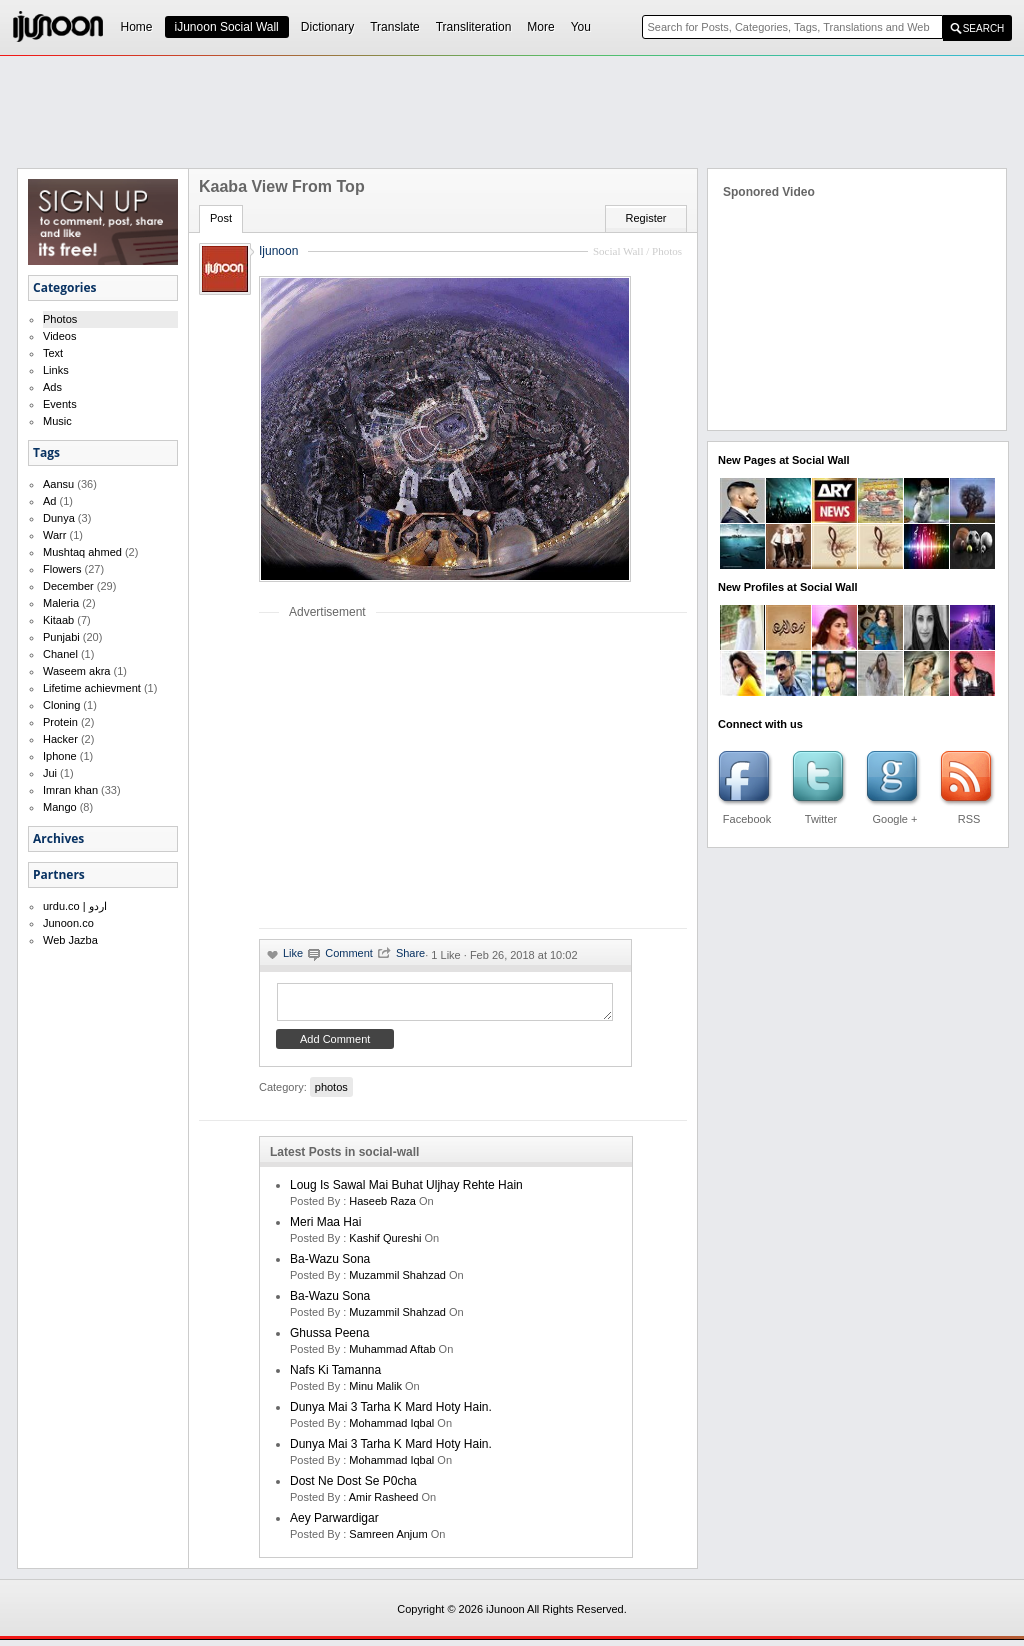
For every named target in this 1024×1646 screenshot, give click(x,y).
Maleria (61, 603)
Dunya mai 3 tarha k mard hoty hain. (391, 1413)
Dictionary (327, 27)
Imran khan (70, 790)
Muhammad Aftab (392, 1355)
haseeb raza (382, 1207)
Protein (60, 722)
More (540, 27)
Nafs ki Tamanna (335, 1376)
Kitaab (58, 620)
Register (646, 218)
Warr (54, 535)
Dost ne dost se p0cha (353, 1487)
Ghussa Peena (329, 1339)
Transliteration (474, 27)
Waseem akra (76, 671)
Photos (60, 319)
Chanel (60, 654)
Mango (60, 807)
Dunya (59, 518)
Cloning (61, 705)
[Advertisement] (512, 111)
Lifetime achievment (92, 688)
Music (57, 421)
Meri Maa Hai (325, 1228)
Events (60, 404)
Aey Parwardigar (334, 1524)
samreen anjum (388, 1540)
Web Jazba (70, 940)
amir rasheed (384, 1503)
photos (331, 1093)
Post (221, 218)
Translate (395, 27)
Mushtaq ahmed (82, 552)
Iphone (60, 756)
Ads (52, 387)
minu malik (375, 1392)
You (581, 27)
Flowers (62, 569)
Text (53, 353)
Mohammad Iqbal (391, 1429)
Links (56, 370)
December (68, 586)
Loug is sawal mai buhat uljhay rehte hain (406, 1191)
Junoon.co (68, 923)
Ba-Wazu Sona (330, 1265)
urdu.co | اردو (75, 906)
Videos (59, 336)
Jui (50, 773)
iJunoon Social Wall (227, 27)
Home (137, 27)
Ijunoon (278, 251)
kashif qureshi (385, 1244)
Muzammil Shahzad (397, 1281)
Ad (49, 501)
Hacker (60, 739)
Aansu (58, 484)
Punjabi (61, 637)
